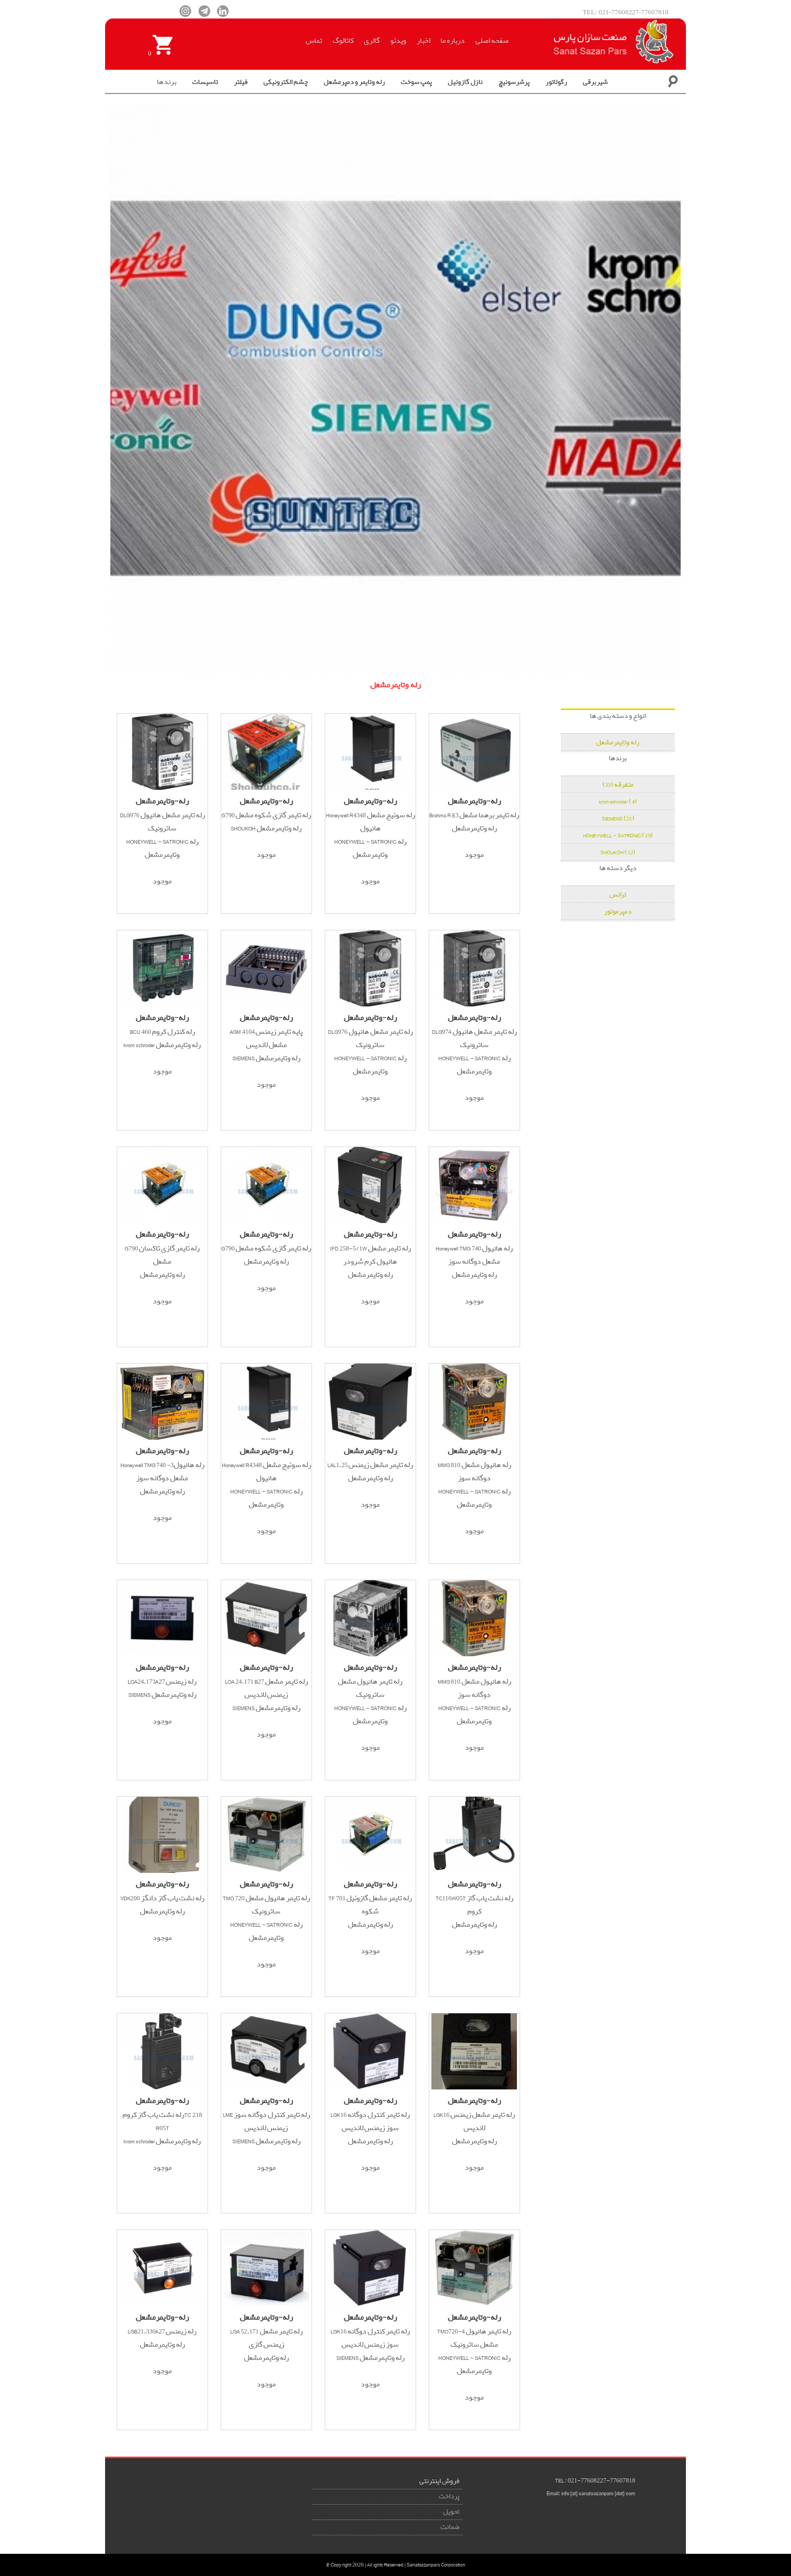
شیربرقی (595, 82)
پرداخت (449, 2496)
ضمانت (449, 2527)
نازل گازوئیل (465, 82)
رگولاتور (556, 82)
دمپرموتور (618, 912)
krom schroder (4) (618, 802)
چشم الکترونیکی (285, 82)
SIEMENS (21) (618, 819)
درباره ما (452, 40)
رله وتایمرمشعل (617, 742)
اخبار (423, 40)
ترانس (617, 895)
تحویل (451, 2512)
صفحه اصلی (491, 40)
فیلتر (241, 82)
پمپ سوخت (416, 82)
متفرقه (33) (618, 785)
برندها (166, 82)
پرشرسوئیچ (514, 82)
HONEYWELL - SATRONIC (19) (618, 835)
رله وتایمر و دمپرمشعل (354, 82)
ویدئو (398, 40)
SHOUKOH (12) (617, 852)
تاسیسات (205, 82)
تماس (314, 40)
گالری (372, 40)
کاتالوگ (343, 40)
